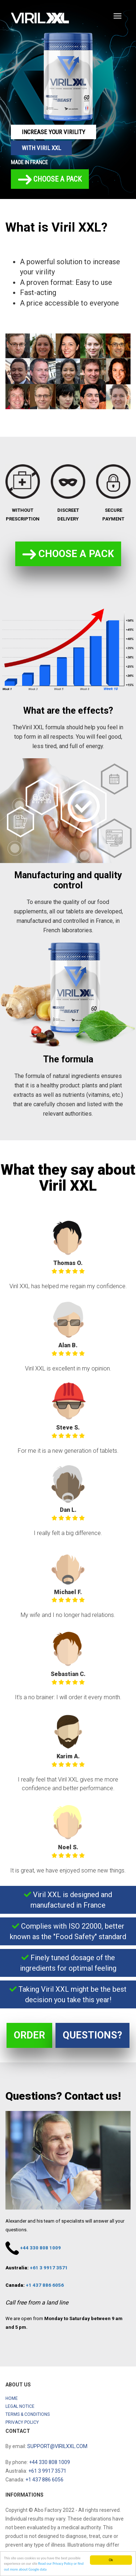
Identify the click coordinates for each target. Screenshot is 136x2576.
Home (11, 2398)
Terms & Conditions (27, 2414)
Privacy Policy (22, 2422)
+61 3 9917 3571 (49, 2267)
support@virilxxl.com (57, 2446)
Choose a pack (50, 179)
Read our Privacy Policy (55, 2564)
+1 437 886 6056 (45, 2285)
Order (29, 2035)
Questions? (92, 2035)
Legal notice (19, 2406)
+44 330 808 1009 (40, 2248)
